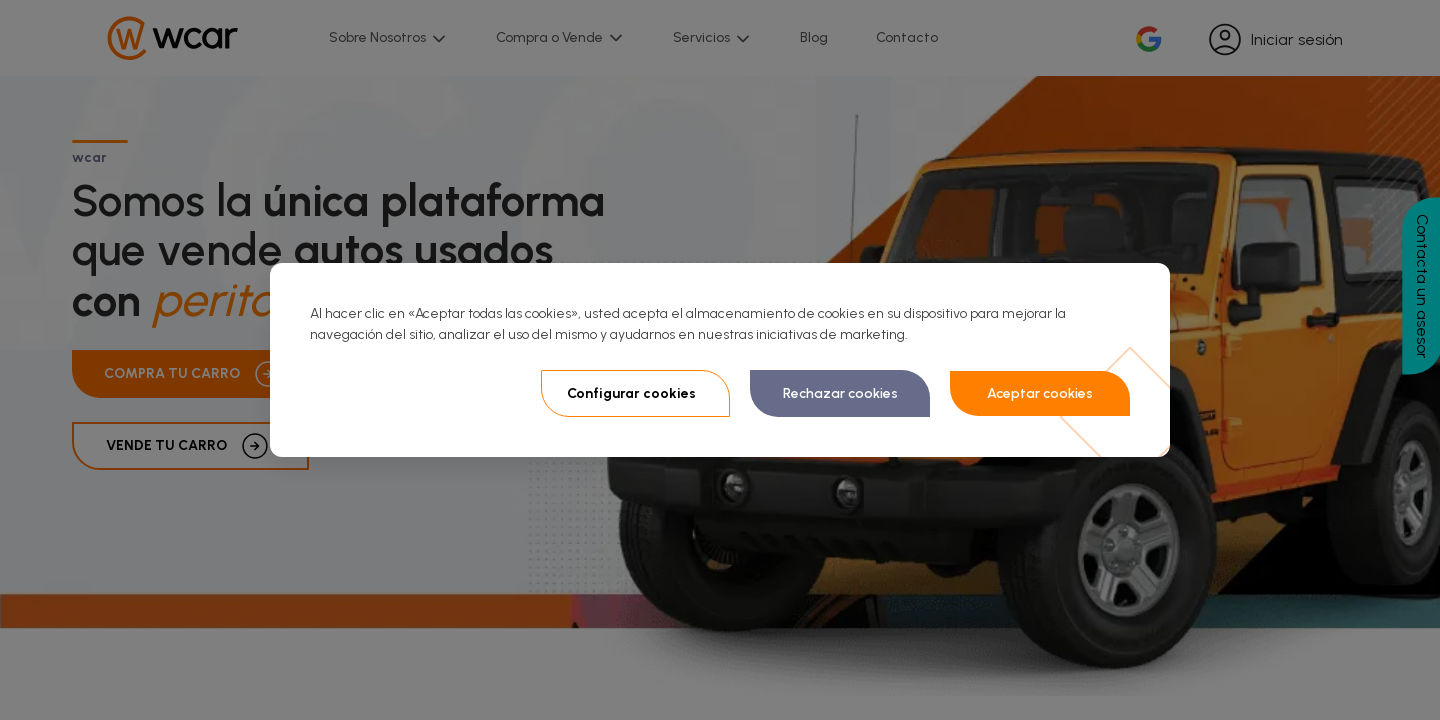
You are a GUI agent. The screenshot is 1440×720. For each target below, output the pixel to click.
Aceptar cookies (1040, 393)
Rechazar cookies (840, 393)
